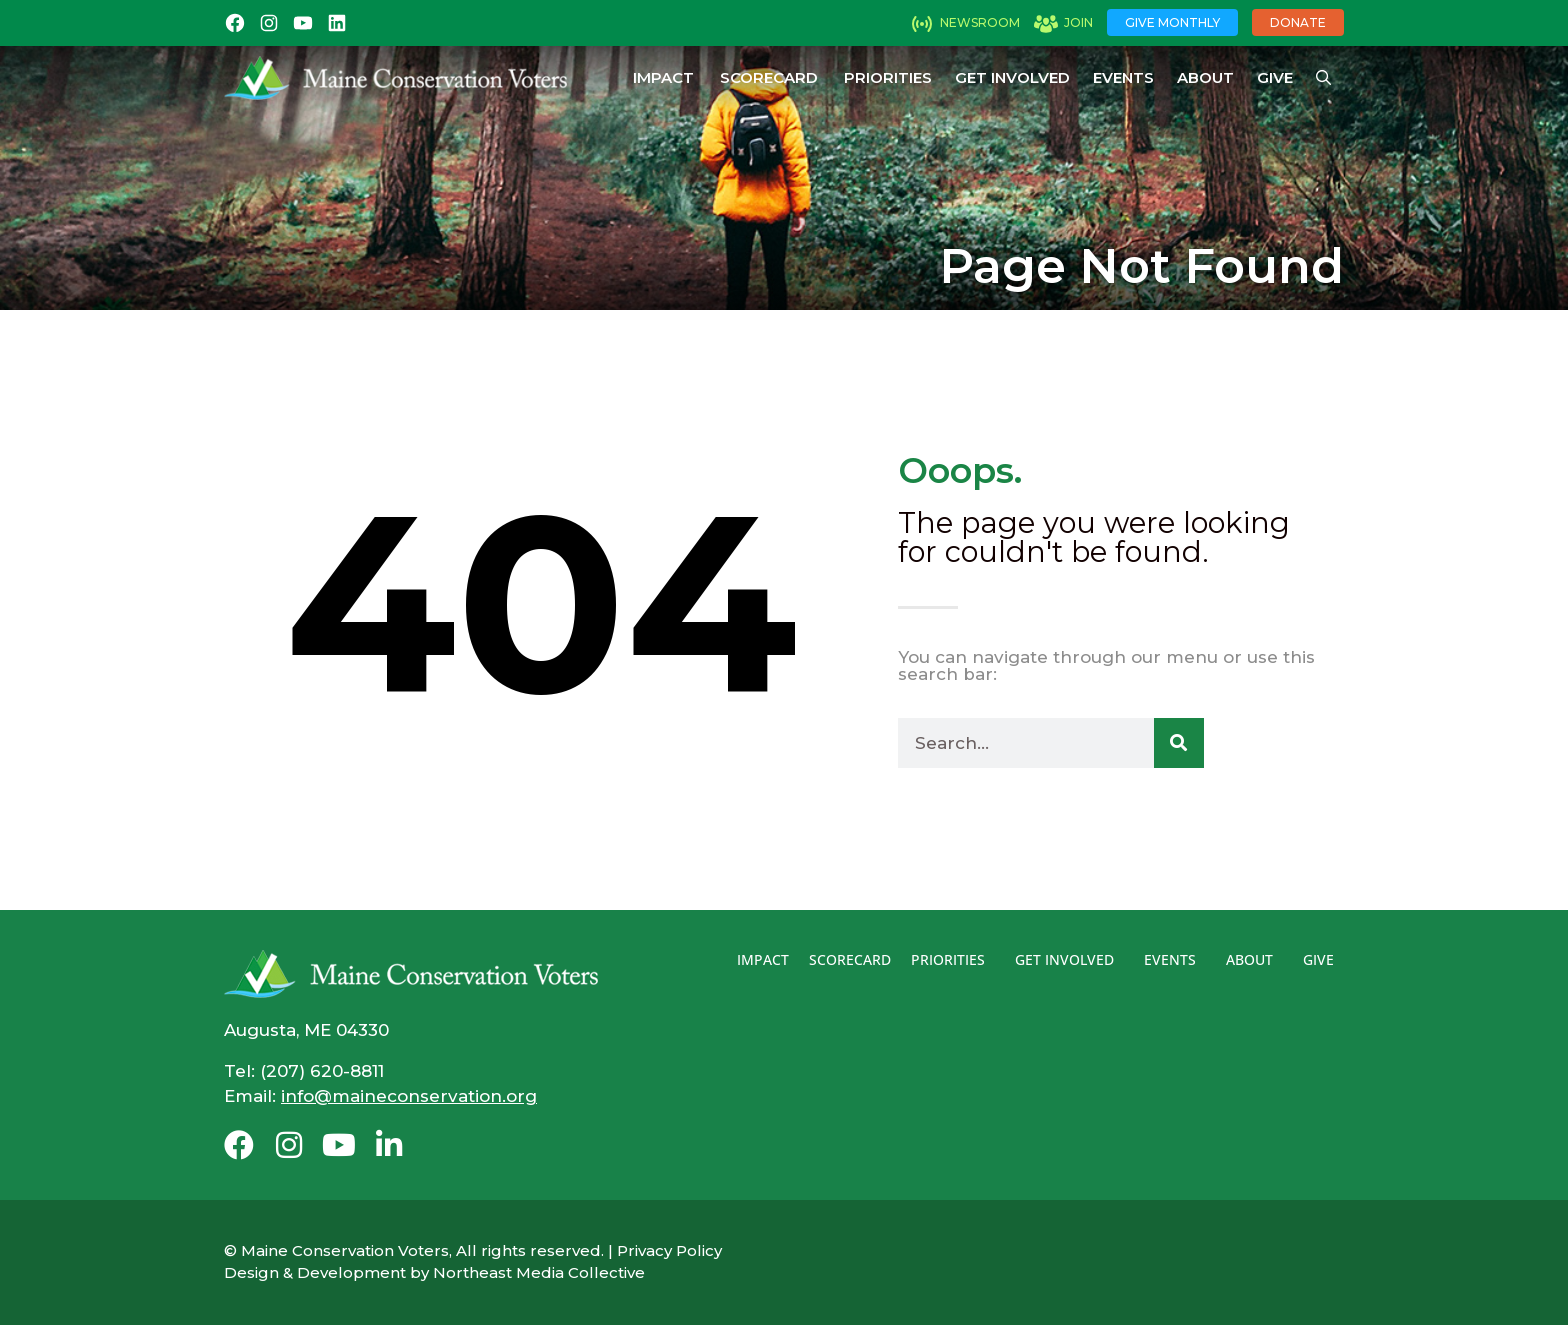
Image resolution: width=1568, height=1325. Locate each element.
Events (1123, 77)
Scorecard (769, 77)
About (1205, 77)
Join (1078, 22)
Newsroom (980, 22)
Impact (663, 77)
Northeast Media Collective (539, 1272)
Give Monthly (1172, 22)
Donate (1298, 22)
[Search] (1179, 743)
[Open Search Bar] (1323, 78)
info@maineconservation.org (409, 1096)
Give (1275, 77)
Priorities (888, 77)
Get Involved (1012, 77)
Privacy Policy (669, 1250)
